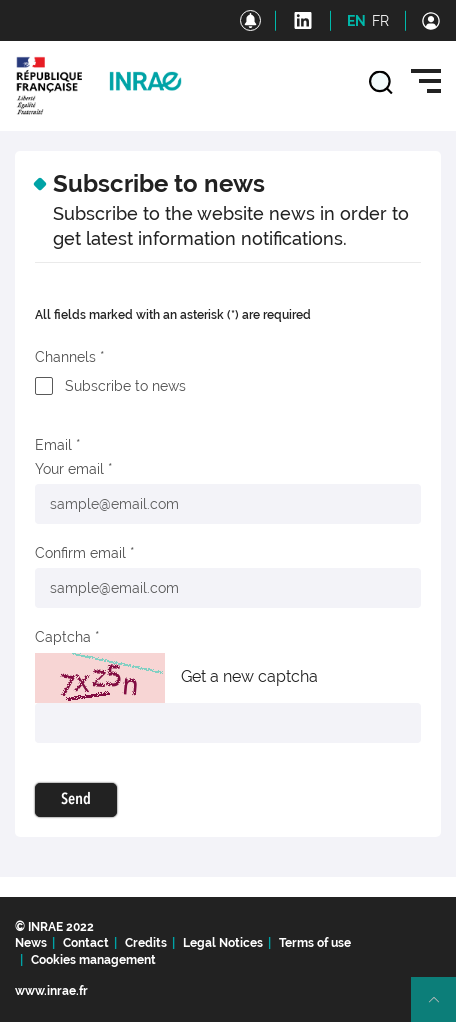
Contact (86, 943)
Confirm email (80, 553)
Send (76, 800)
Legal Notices (223, 943)
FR (380, 21)
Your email (69, 469)
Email (53, 445)
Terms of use (315, 943)
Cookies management (93, 960)
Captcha (63, 637)
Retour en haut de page (442, 1008)
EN (356, 21)
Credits (146, 943)
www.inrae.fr (51, 991)
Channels (65, 357)
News (31, 943)
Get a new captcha (249, 676)
